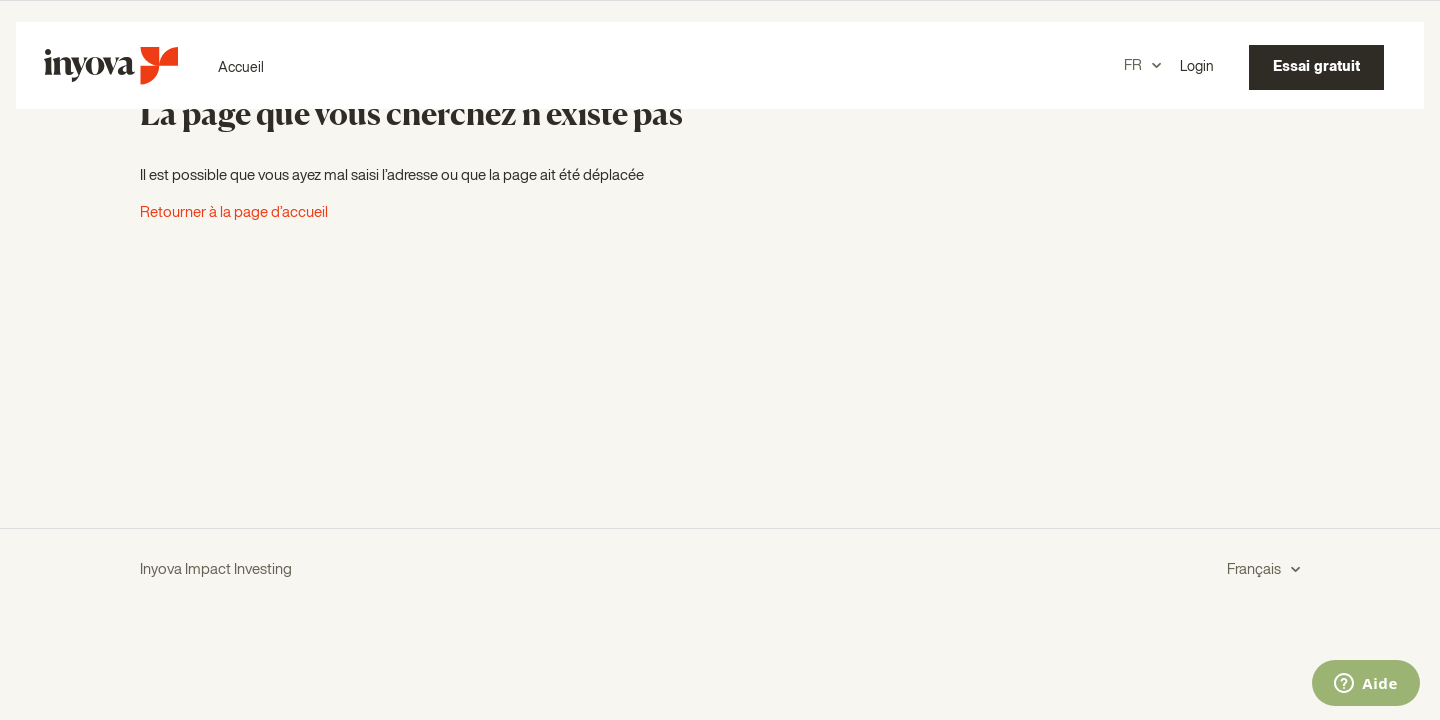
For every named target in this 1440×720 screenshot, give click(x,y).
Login (1197, 67)
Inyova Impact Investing (216, 569)
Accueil (241, 68)
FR (1134, 65)
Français (1255, 569)
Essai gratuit (1316, 67)
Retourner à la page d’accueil (234, 212)
